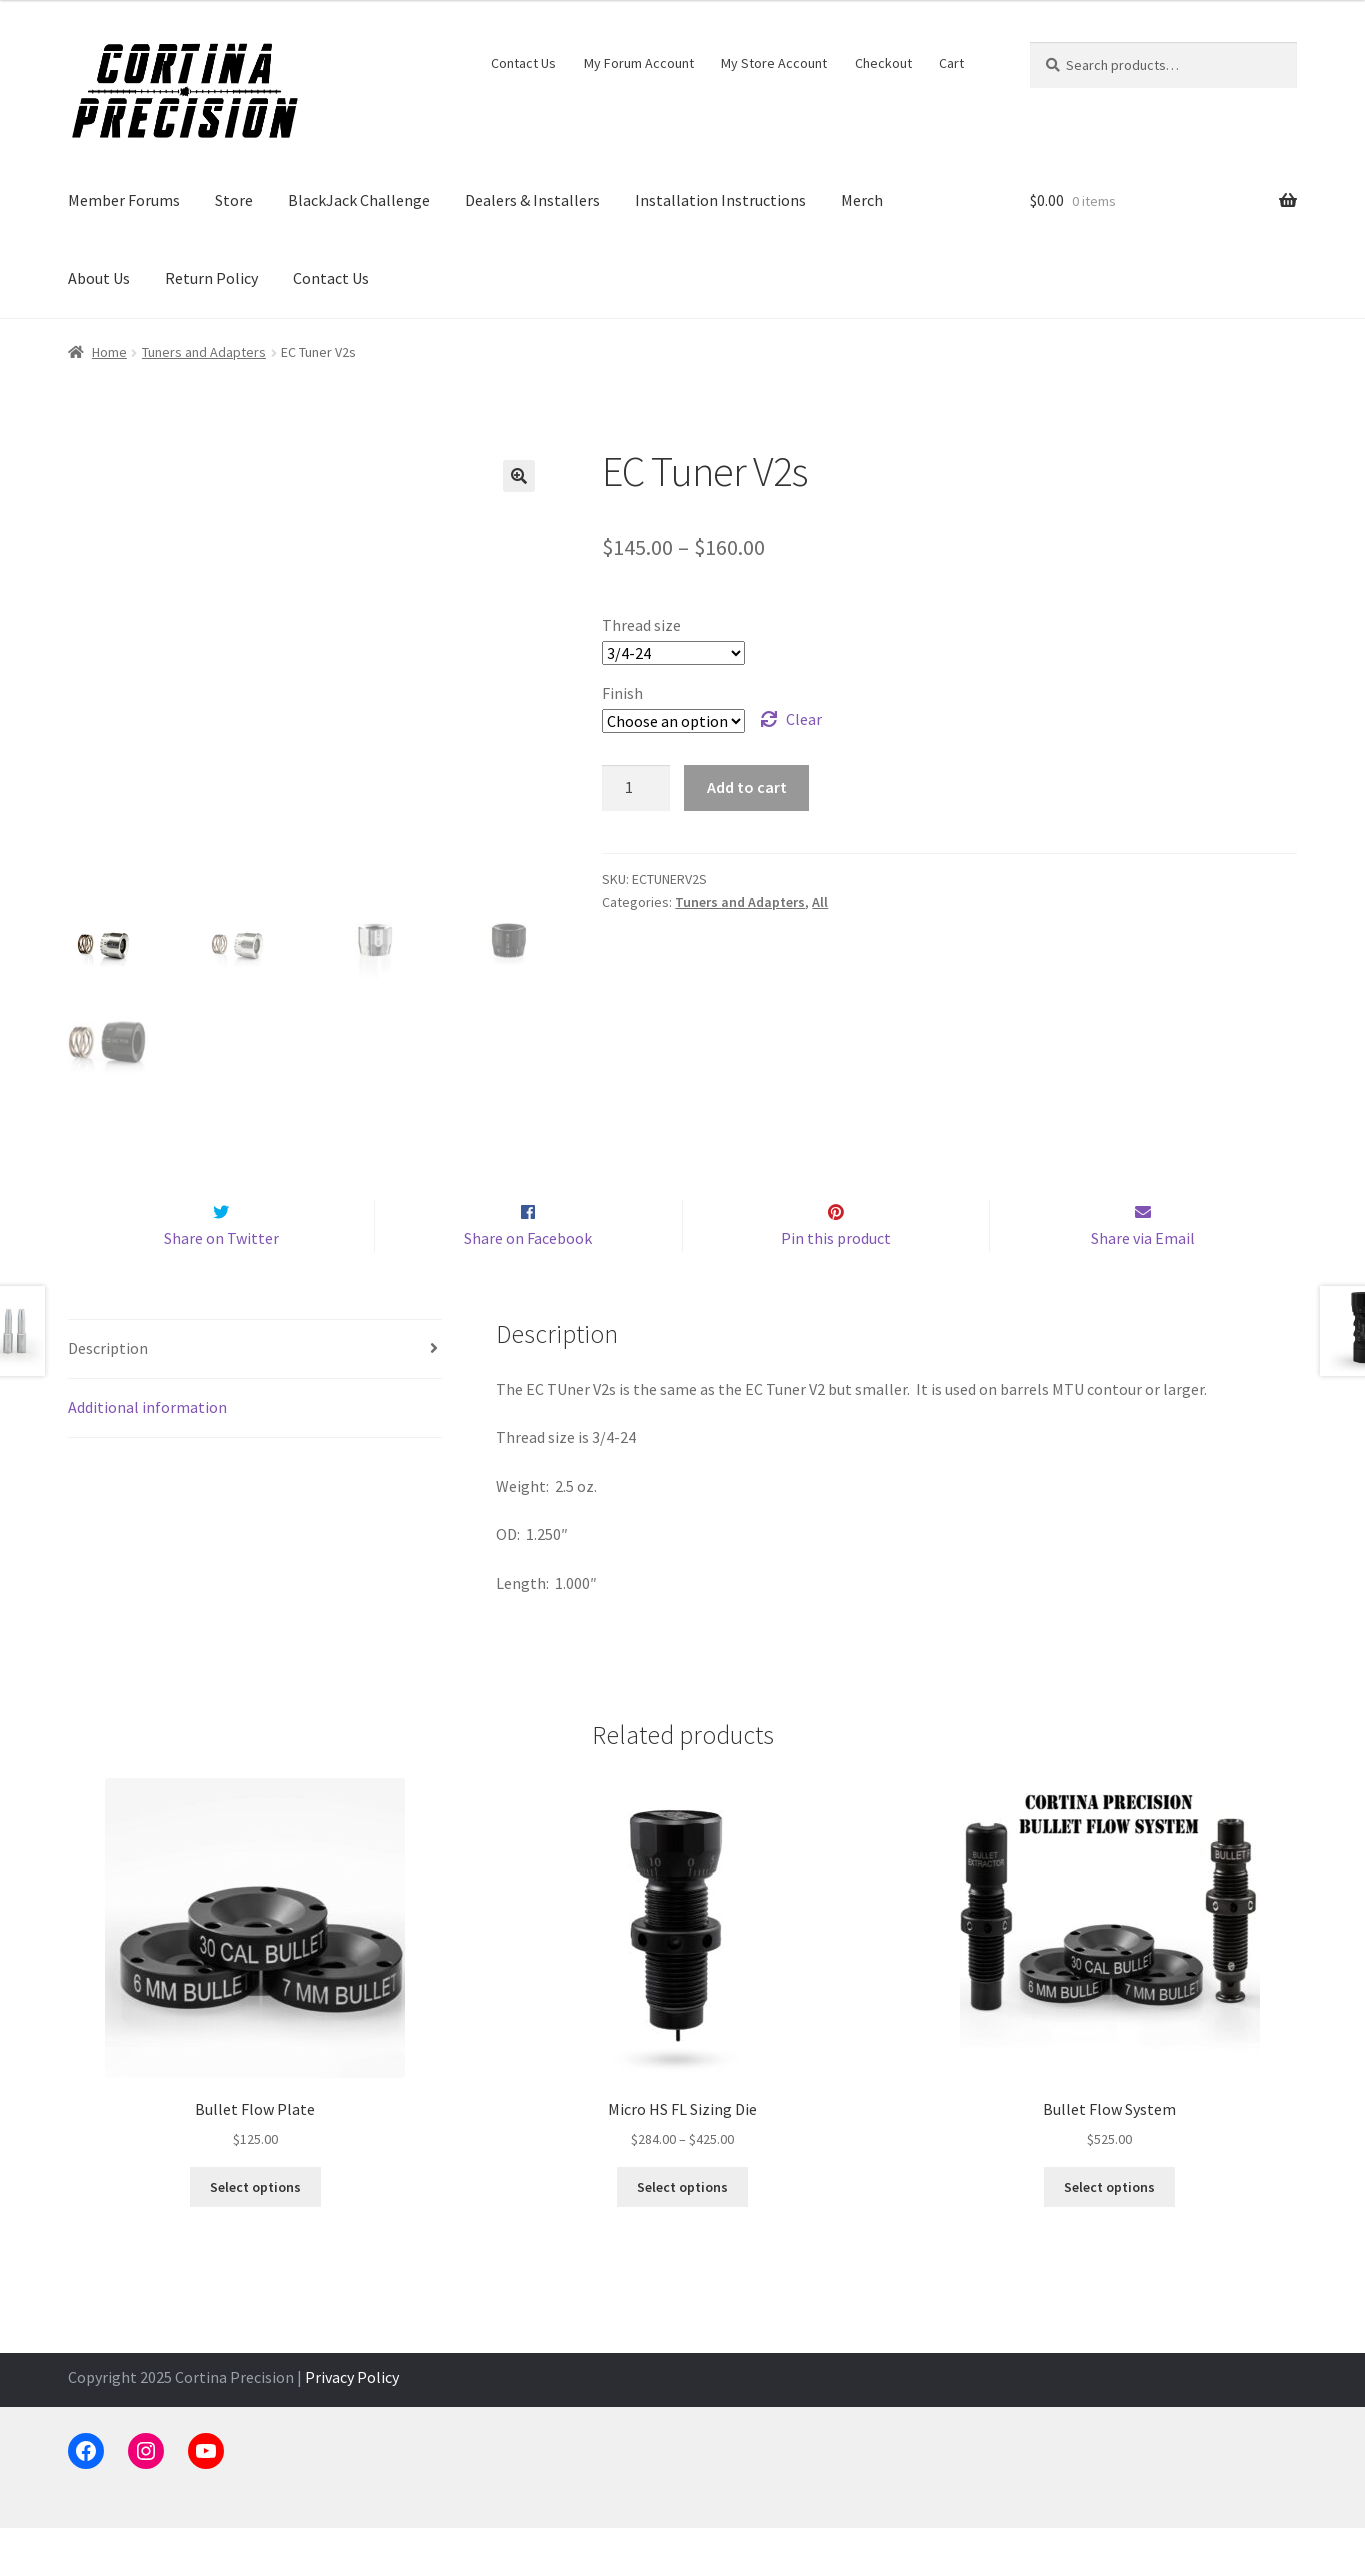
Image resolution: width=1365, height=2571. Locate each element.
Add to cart (747, 787)
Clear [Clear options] (804, 719)
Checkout (883, 63)
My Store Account (774, 63)
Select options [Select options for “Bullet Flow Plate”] (255, 2229)
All (820, 902)
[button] (519, 476)
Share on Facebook (528, 1280)
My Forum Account (639, 63)
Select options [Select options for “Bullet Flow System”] (1109, 2229)
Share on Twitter (221, 1280)
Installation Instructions (720, 200)
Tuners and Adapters (204, 352)
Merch (862, 200)
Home (109, 352)
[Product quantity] (636, 788)
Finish (622, 693)
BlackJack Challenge (359, 200)
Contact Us (523, 63)
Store (234, 200)
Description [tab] (108, 1391)
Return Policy (211, 278)
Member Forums (124, 200)
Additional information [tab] (147, 1449)
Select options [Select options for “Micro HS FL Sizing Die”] (682, 2229)
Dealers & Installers (532, 200)
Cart (951, 63)
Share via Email (1143, 1280)
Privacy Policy (352, 2419)
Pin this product (836, 1280)
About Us (99, 278)
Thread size (641, 625)
